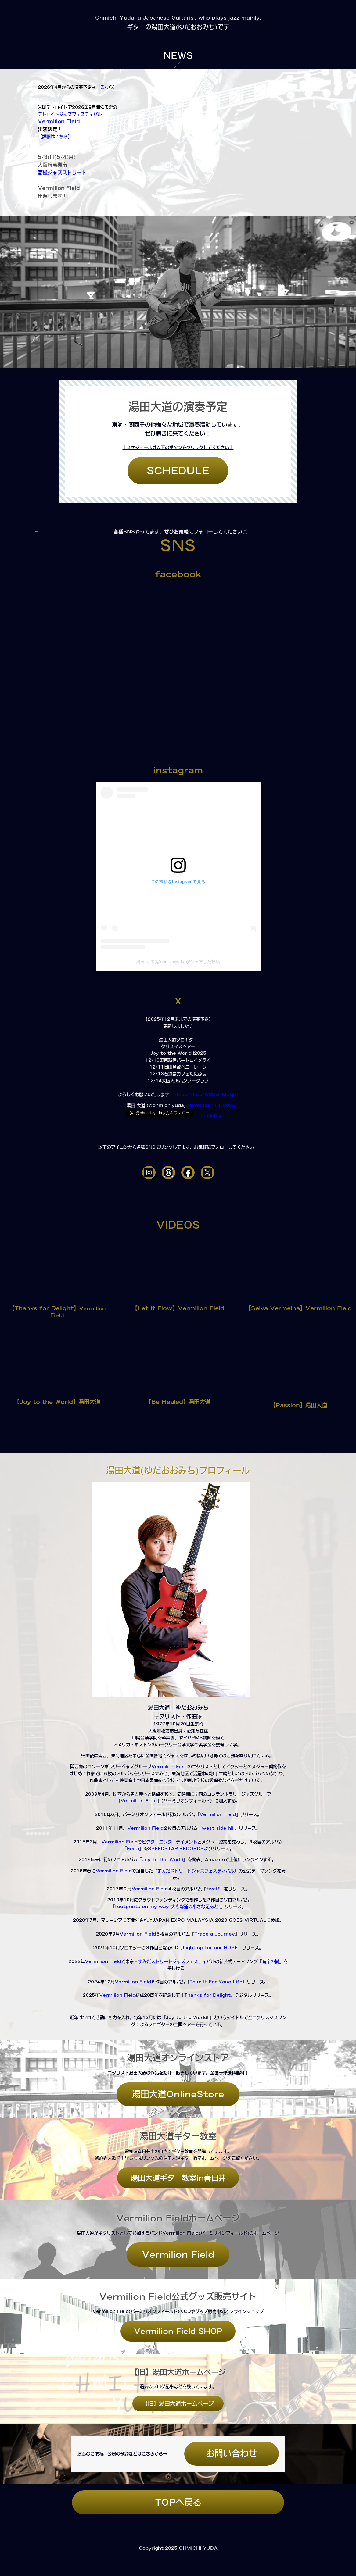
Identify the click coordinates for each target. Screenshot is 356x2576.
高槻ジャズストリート (62, 172)
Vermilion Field (60, 121)
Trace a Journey (214, 1934)
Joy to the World (162, 1859)
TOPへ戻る (178, 2502)
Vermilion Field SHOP (178, 2331)
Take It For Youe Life (216, 1982)
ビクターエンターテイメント (169, 1842)
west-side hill (218, 1828)
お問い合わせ (231, 2453)
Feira (133, 1848)
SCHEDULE (178, 471)
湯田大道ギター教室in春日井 (178, 2178)
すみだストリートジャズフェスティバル (195, 1871)
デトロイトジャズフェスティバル (70, 114)
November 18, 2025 (211, 1105)
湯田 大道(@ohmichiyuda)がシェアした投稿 (178, 961)
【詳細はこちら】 (55, 136)
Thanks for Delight (207, 1995)
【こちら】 (106, 87)
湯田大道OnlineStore (178, 2094)
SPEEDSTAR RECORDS (176, 1848)
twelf (213, 1889)
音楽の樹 (270, 1961)
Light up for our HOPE (210, 1948)
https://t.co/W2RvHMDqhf (206, 1094)
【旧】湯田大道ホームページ (178, 2403)
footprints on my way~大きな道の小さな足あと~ (167, 1906)
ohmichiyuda (215, 1116)
